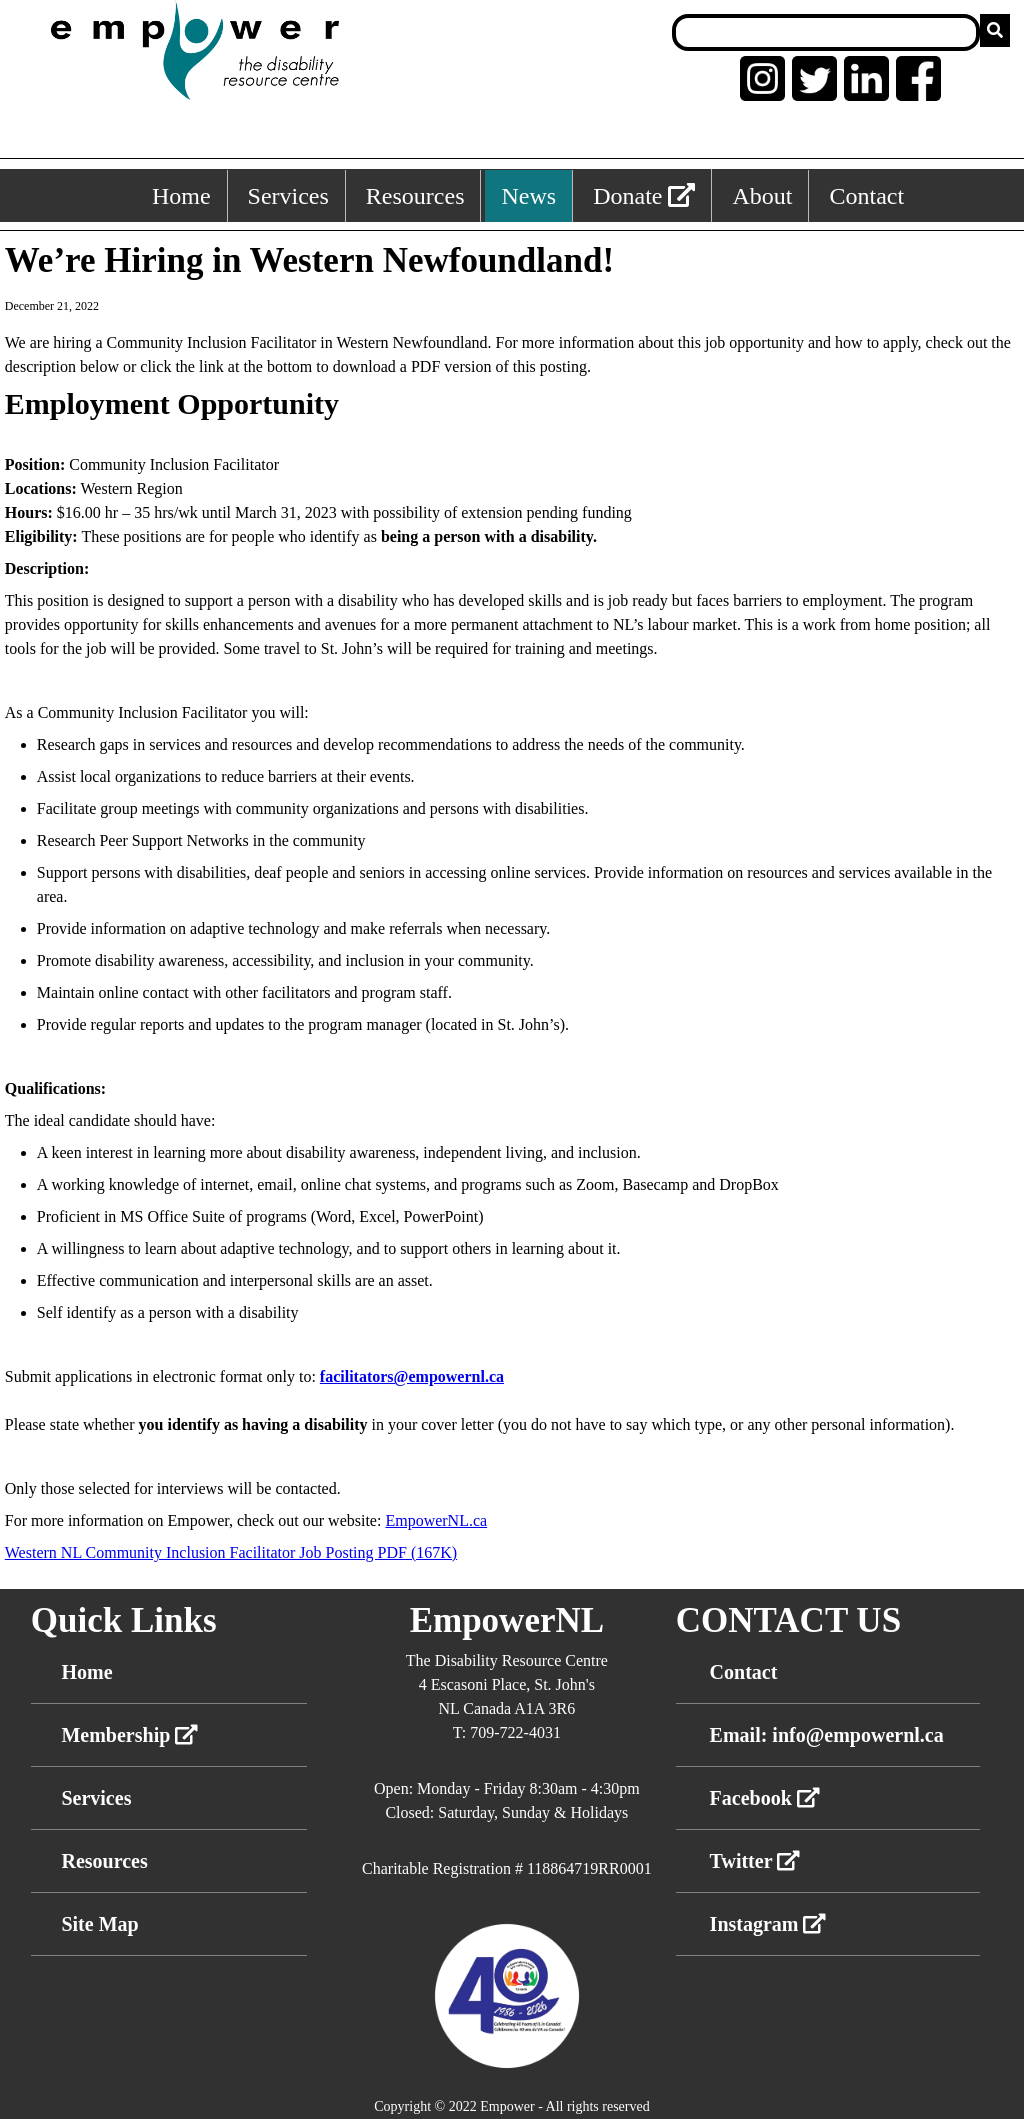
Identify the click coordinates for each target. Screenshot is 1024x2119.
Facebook (765, 1798)
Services (96, 1798)
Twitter (755, 1861)
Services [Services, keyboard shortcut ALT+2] (288, 196)
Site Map (99, 1924)
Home (86, 1672)
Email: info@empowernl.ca (827, 1735)
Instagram (768, 1924)
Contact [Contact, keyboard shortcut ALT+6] (866, 196)
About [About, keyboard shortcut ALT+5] (762, 196)
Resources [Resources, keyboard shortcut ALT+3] (415, 196)
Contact (744, 1672)
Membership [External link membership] (129, 1735)
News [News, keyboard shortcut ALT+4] (528, 196)
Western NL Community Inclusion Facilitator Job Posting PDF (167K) (231, 1552)
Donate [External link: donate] (644, 196)
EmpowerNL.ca (436, 1520)
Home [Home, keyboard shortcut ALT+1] (181, 196)
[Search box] (826, 32)
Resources (104, 1861)
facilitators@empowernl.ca (412, 1376)
